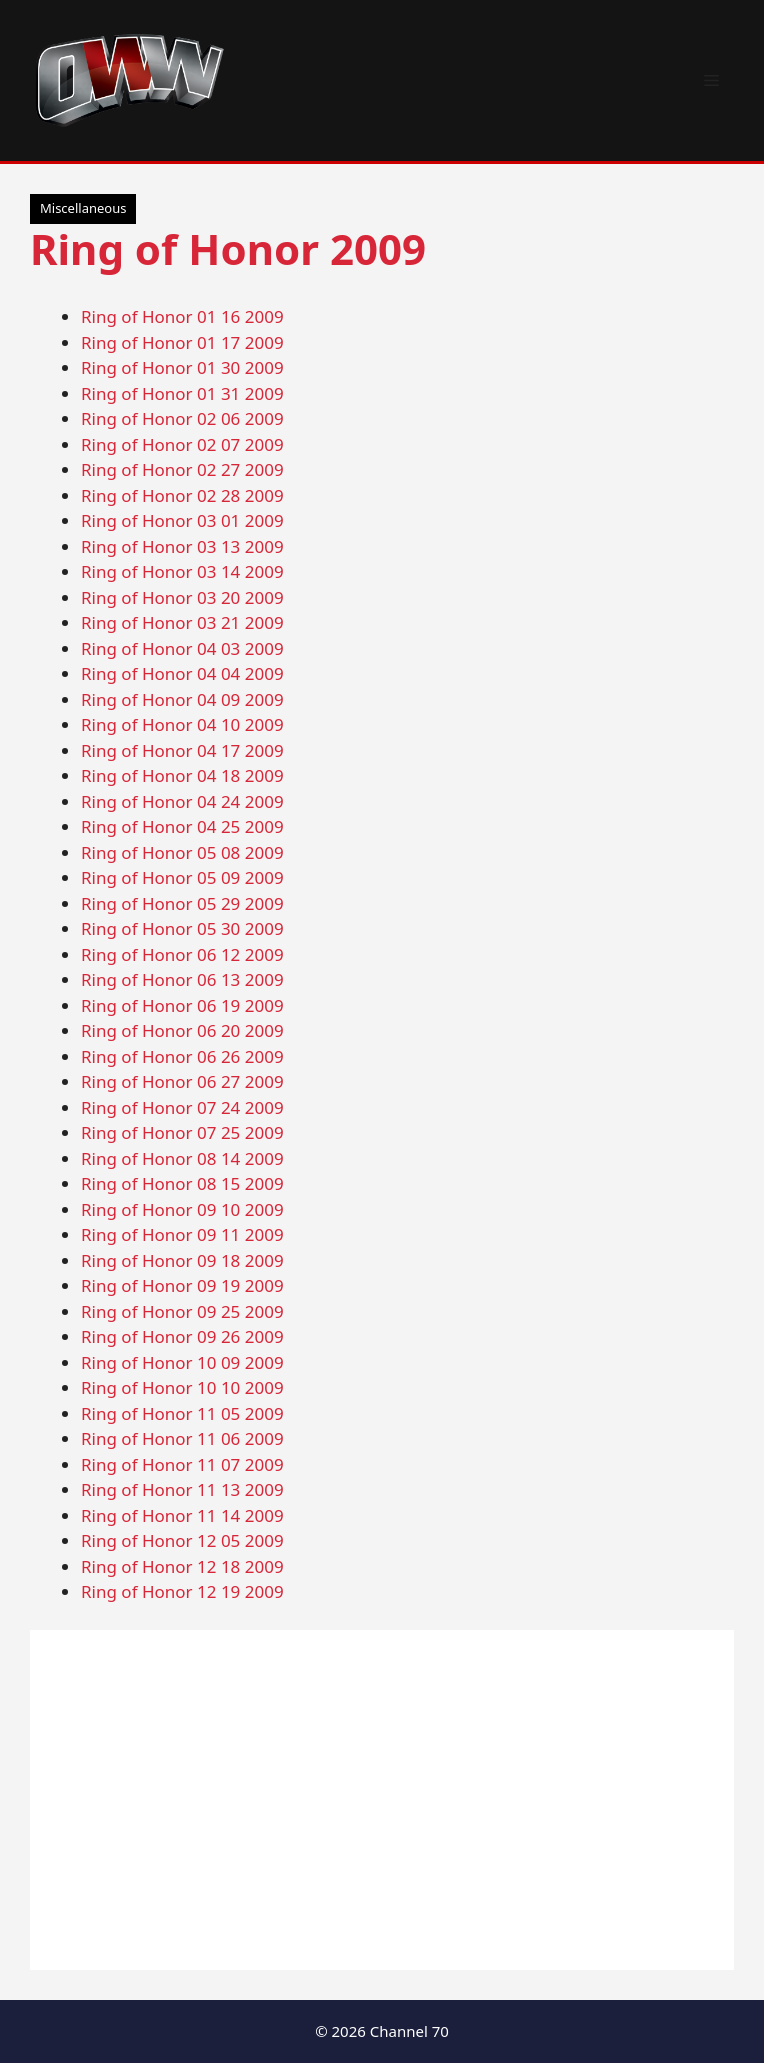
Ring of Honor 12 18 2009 (182, 1566)
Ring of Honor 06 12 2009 (182, 954)
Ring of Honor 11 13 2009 (182, 1489)
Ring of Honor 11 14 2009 (182, 1515)
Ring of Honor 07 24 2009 (182, 1107)
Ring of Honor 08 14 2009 (182, 1158)
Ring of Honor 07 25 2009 (182, 1132)
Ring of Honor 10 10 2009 (182, 1387)
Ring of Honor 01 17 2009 (182, 342)
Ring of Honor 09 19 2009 (182, 1285)
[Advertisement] (382, 1800)
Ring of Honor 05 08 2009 (182, 852)
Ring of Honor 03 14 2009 (182, 571)
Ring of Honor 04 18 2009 (182, 775)
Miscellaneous (83, 208)
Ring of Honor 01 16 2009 (182, 316)
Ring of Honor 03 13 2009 (182, 546)
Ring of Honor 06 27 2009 (182, 1081)
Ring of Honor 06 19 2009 (182, 1005)
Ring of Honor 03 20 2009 (182, 597)
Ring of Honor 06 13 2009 (182, 979)
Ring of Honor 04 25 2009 (182, 826)
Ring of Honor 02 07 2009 (182, 444)
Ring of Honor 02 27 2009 (182, 469)
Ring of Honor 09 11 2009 (182, 1234)
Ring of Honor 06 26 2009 (182, 1056)
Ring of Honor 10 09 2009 (182, 1362)
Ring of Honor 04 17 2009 (182, 750)
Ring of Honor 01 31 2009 (182, 393)
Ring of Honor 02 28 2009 (182, 495)
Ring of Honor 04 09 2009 (182, 699)
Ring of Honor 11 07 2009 (182, 1464)
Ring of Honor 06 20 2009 (182, 1030)
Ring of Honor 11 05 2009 (182, 1413)
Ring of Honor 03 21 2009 (182, 622)
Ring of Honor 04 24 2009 (182, 801)
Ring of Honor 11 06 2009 (182, 1438)
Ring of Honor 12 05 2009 (182, 1540)
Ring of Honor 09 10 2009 (182, 1209)
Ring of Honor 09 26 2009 (182, 1336)
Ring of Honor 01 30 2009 (182, 367)
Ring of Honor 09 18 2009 (182, 1260)
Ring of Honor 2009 (228, 248)
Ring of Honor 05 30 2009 (182, 928)
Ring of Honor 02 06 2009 (182, 418)
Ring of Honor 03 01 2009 (182, 520)
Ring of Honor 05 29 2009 (182, 903)
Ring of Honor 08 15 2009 (182, 1183)
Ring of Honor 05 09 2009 (182, 877)
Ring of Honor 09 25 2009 (182, 1311)
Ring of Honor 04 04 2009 (182, 673)
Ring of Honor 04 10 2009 (182, 724)
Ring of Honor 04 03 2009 (182, 648)
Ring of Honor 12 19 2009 (182, 1591)
